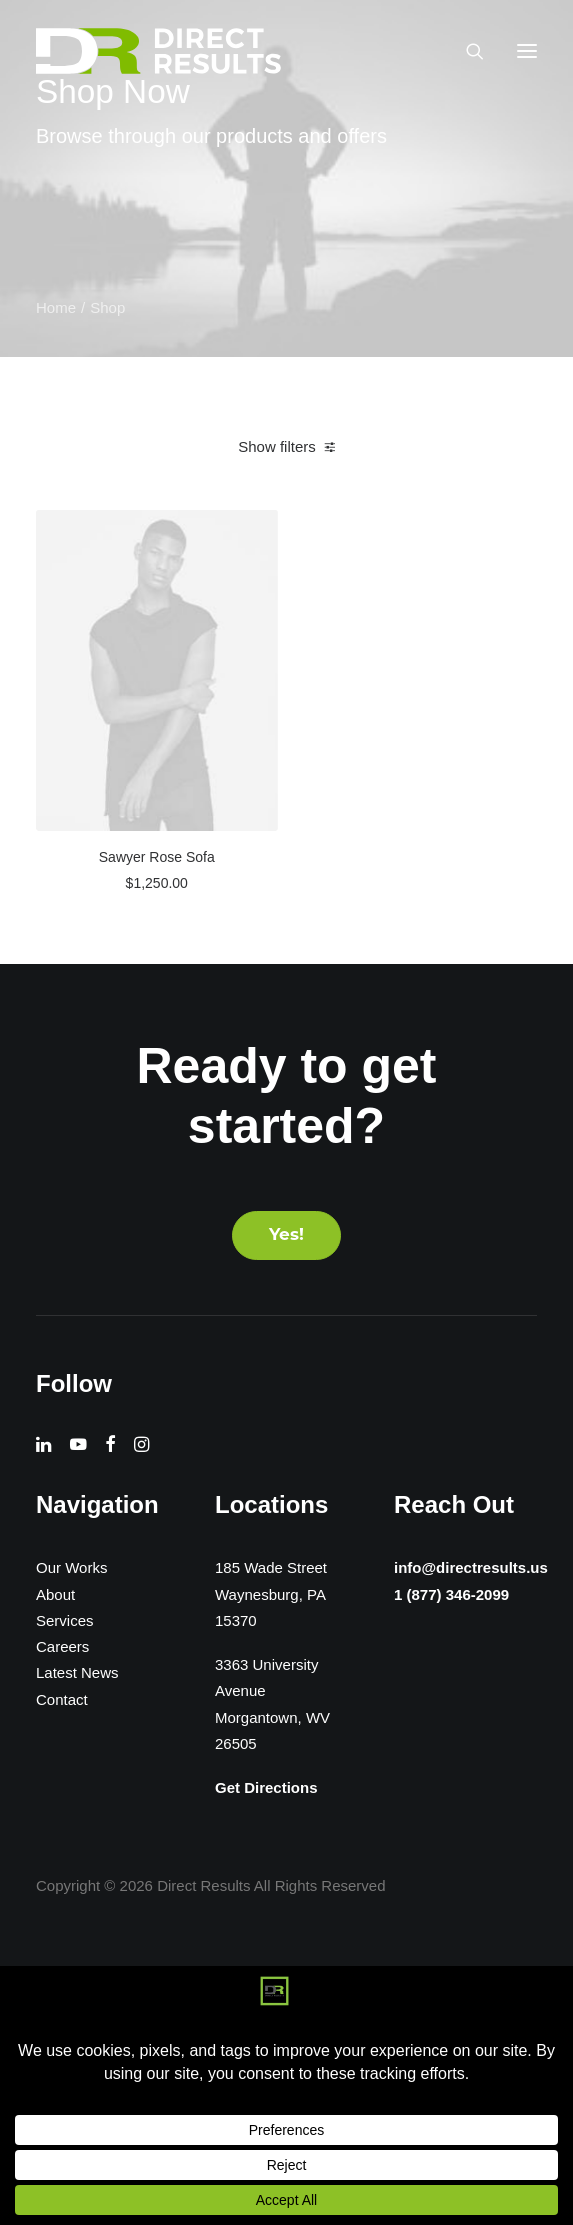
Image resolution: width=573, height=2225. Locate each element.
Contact (62, 1699)
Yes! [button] (286, 1235)
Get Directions (266, 1787)
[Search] (466, 51)
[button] (527, 51)
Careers (62, 1646)
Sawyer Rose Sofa (157, 857)
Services (65, 1620)
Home (56, 307)
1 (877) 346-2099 (450, 1595)
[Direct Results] (160, 51)
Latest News (77, 1672)
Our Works (71, 1567)
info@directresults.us (471, 1566)
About (55, 1594)
